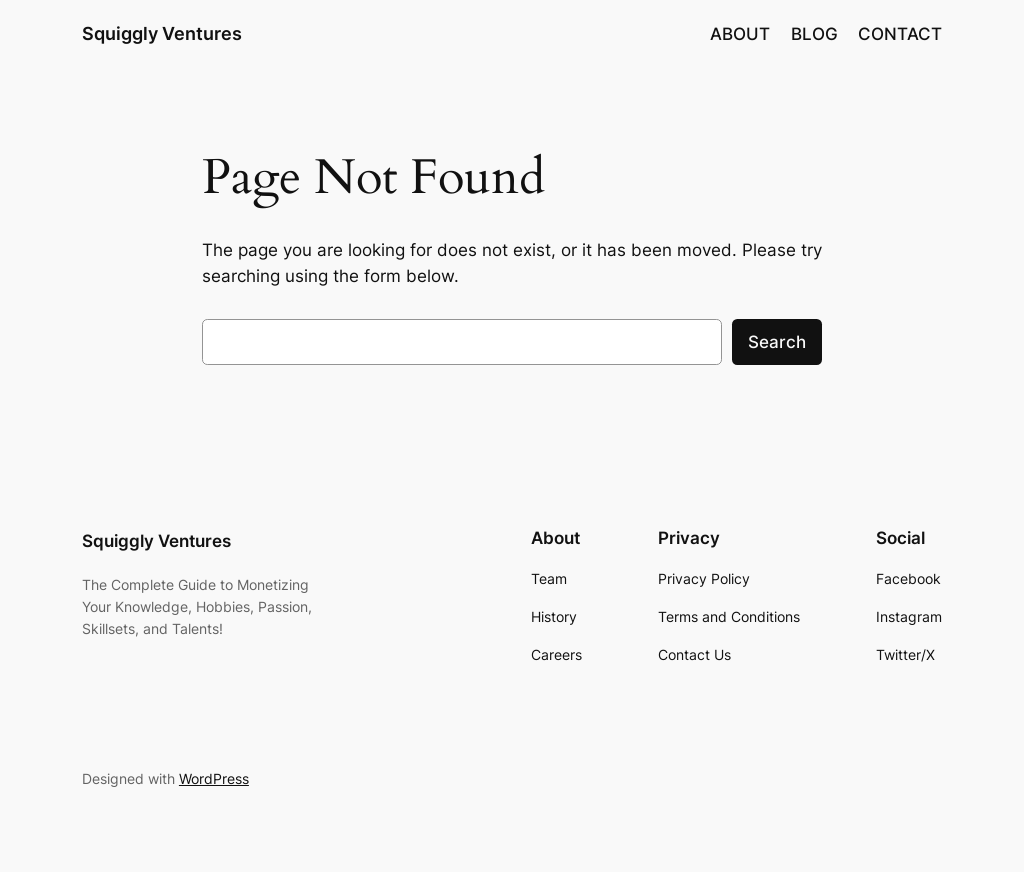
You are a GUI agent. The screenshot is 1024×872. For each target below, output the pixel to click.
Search (777, 342)
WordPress (214, 778)
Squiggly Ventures (162, 33)
